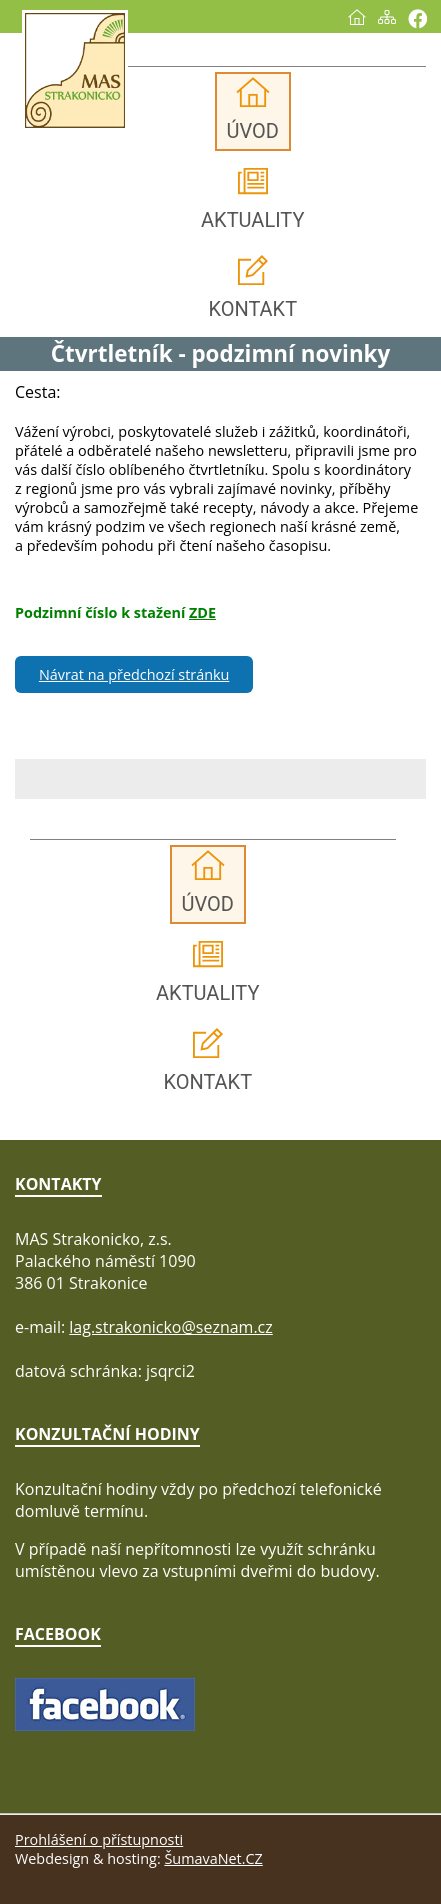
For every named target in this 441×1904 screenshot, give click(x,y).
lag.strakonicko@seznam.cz (171, 1327)
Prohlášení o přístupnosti (99, 1839)
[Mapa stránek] (387, 17)
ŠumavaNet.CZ (213, 1858)
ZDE (202, 612)
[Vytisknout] (417, 18)
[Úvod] (357, 17)
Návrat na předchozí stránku (134, 674)
